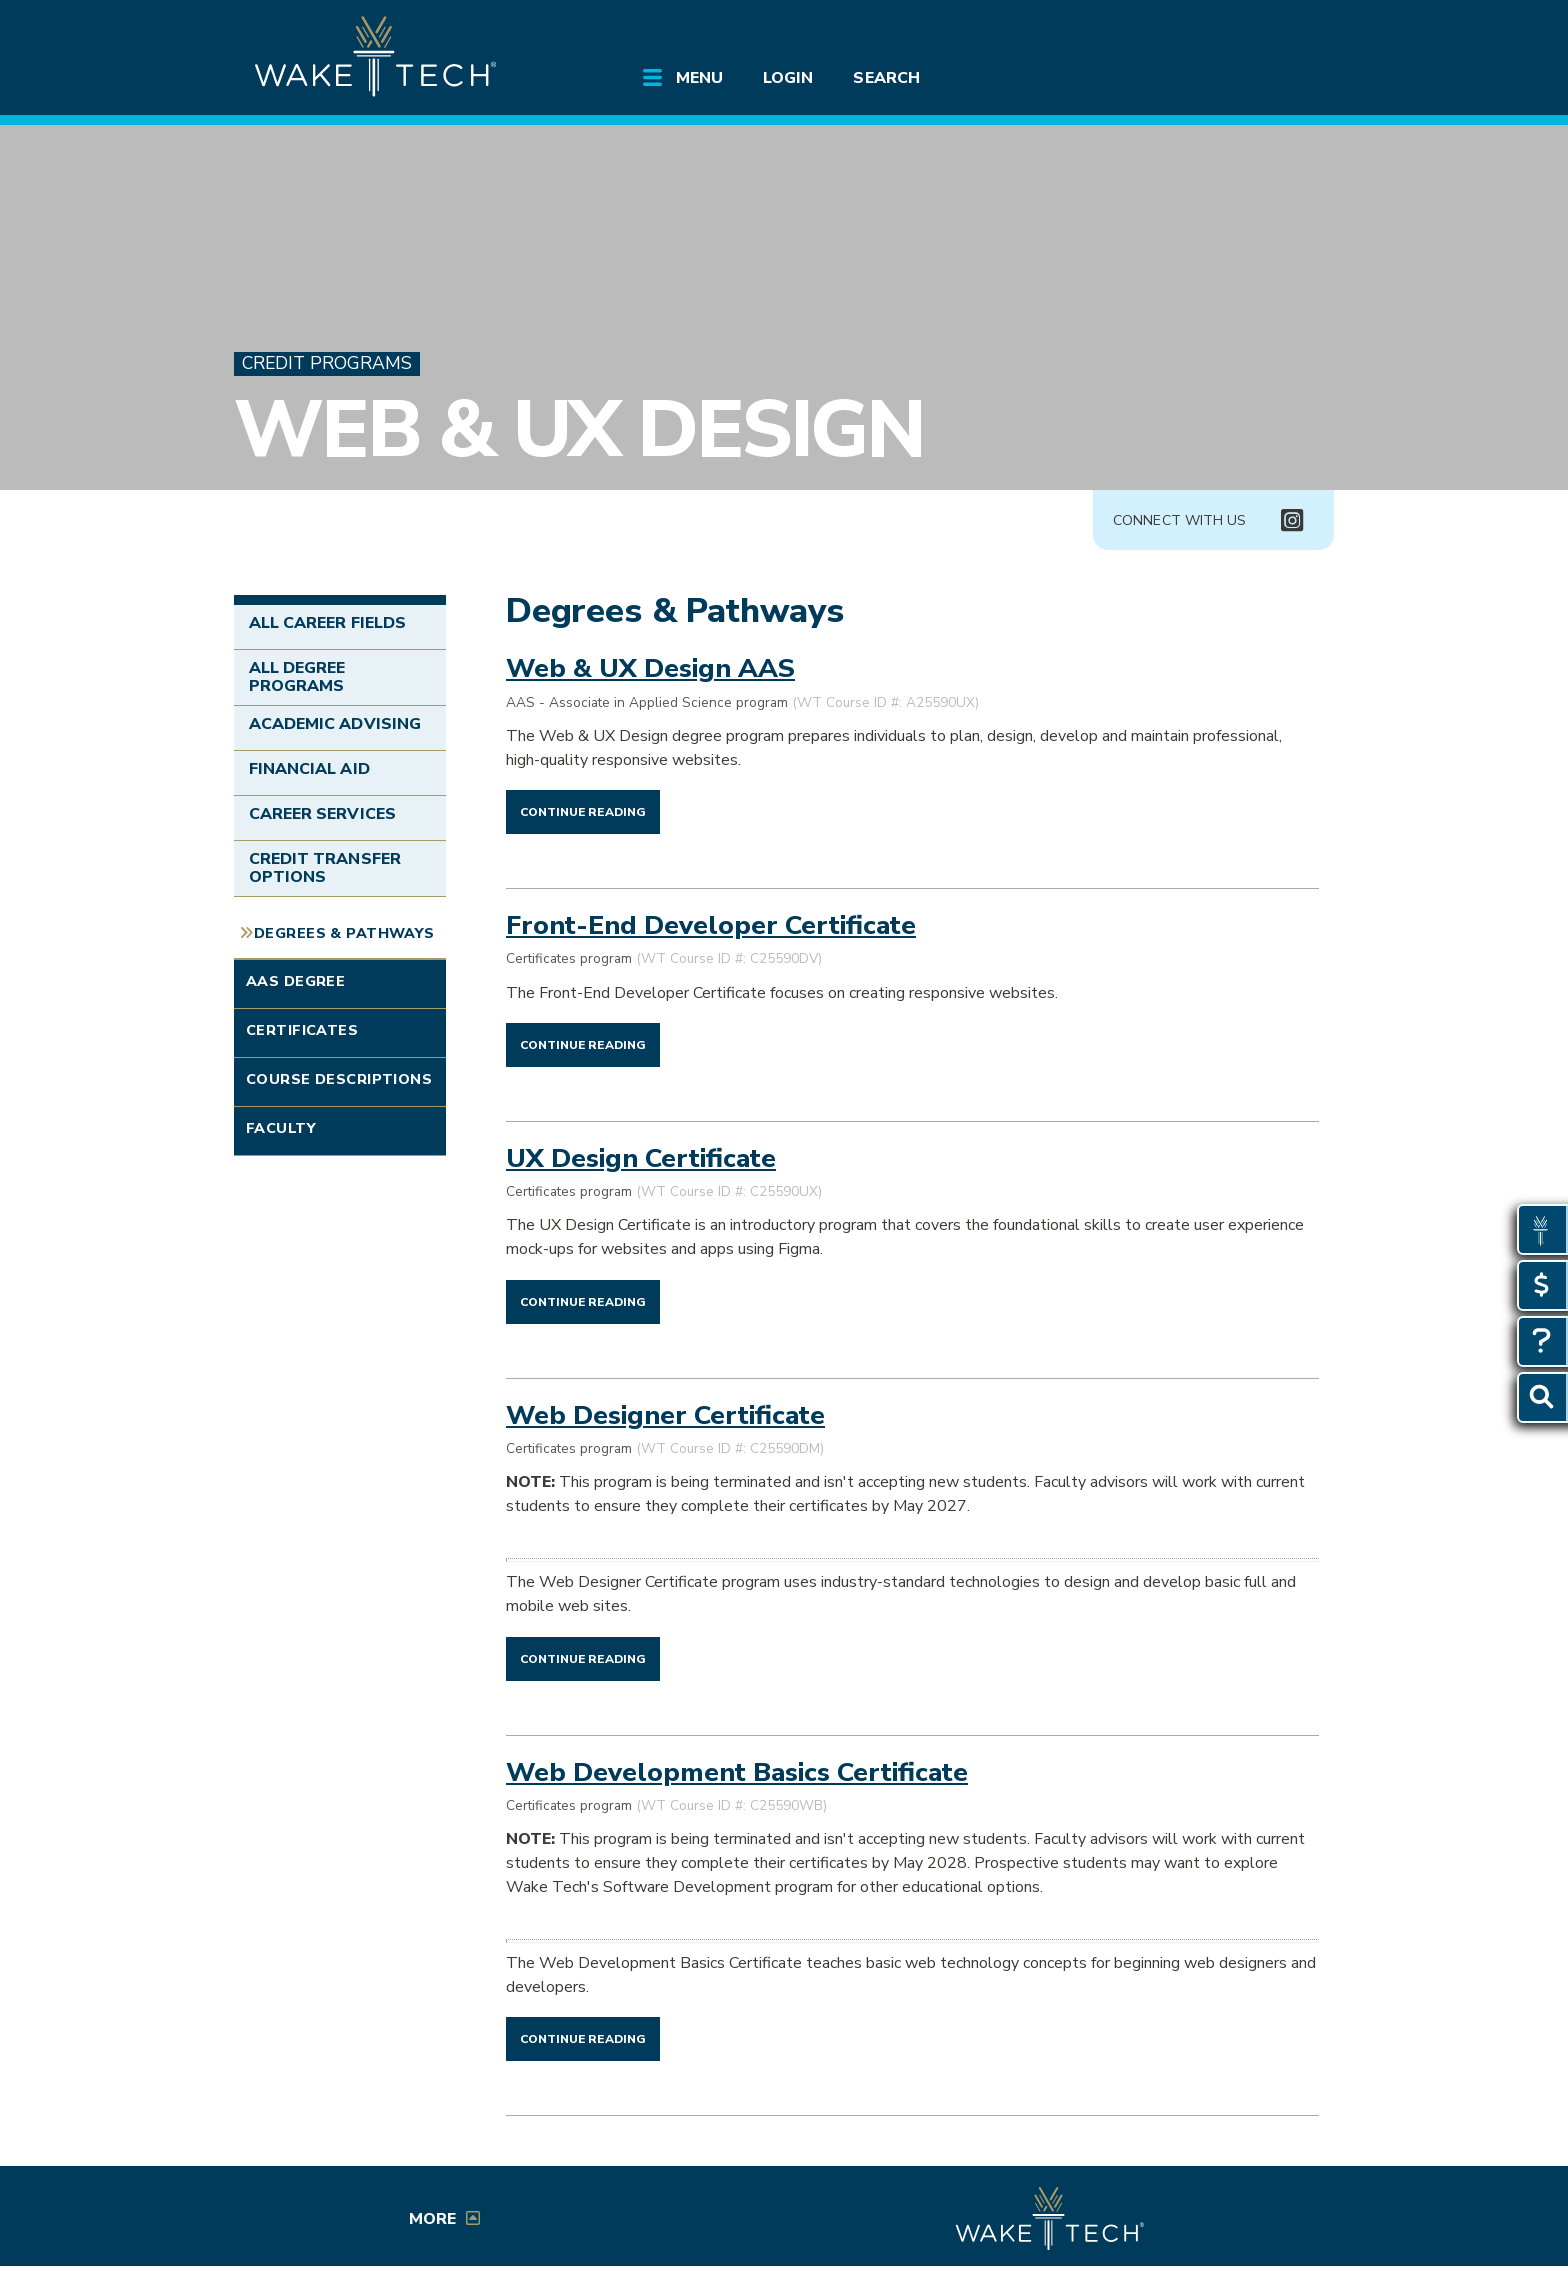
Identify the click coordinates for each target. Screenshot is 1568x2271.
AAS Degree (295, 981)
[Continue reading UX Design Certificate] (583, 1301)
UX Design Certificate (641, 1158)
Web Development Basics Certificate (737, 1772)
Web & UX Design (579, 429)
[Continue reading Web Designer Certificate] (583, 1658)
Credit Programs (327, 363)
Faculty (281, 1128)
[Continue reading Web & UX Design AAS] (583, 811)
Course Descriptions (339, 1079)
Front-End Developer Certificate (711, 925)
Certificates (302, 1030)
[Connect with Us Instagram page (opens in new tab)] (1292, 521)
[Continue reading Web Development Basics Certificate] (583, 2038)
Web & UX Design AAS (650, 668)
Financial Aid (309, 769)
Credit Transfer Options (325, 868)
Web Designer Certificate (665, 1415)
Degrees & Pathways (344, 933)
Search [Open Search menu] (886, 78)
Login (788, 78)
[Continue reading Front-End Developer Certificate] (583, 1044)
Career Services (322, 814)
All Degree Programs (297, 677)
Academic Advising (335, 724)
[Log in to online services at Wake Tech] (1276, 32)
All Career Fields (327, 623)
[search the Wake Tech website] (1219, 32)
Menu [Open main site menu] (699, 78)
